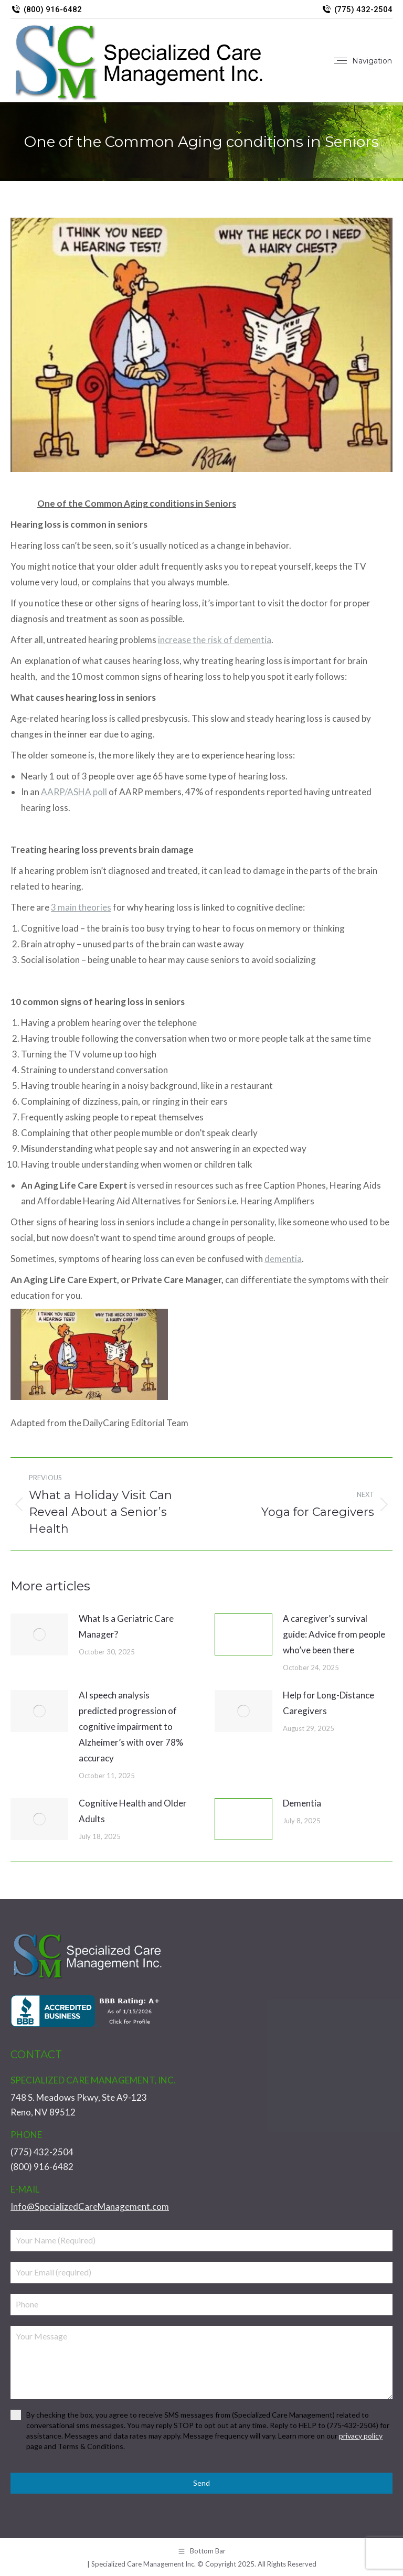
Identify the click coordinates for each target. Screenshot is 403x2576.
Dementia (302, 1803)
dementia (283, 1258)
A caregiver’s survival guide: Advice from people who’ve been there (334, 1634)
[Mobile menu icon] (363, 61)
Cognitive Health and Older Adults (133, 1811)
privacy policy (361, 2435)
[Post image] (39, 1634)
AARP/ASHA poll (74, 791)
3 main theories (81, 907)
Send (201, 2482)
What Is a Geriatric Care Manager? (126, 1626)
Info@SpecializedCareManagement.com (89, 2206)
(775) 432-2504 (357, 9)
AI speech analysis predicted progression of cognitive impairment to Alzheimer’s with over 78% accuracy (131, 1726)
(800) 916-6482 (46, 9)
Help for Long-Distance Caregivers (328, 1703)
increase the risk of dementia (214, 639)
